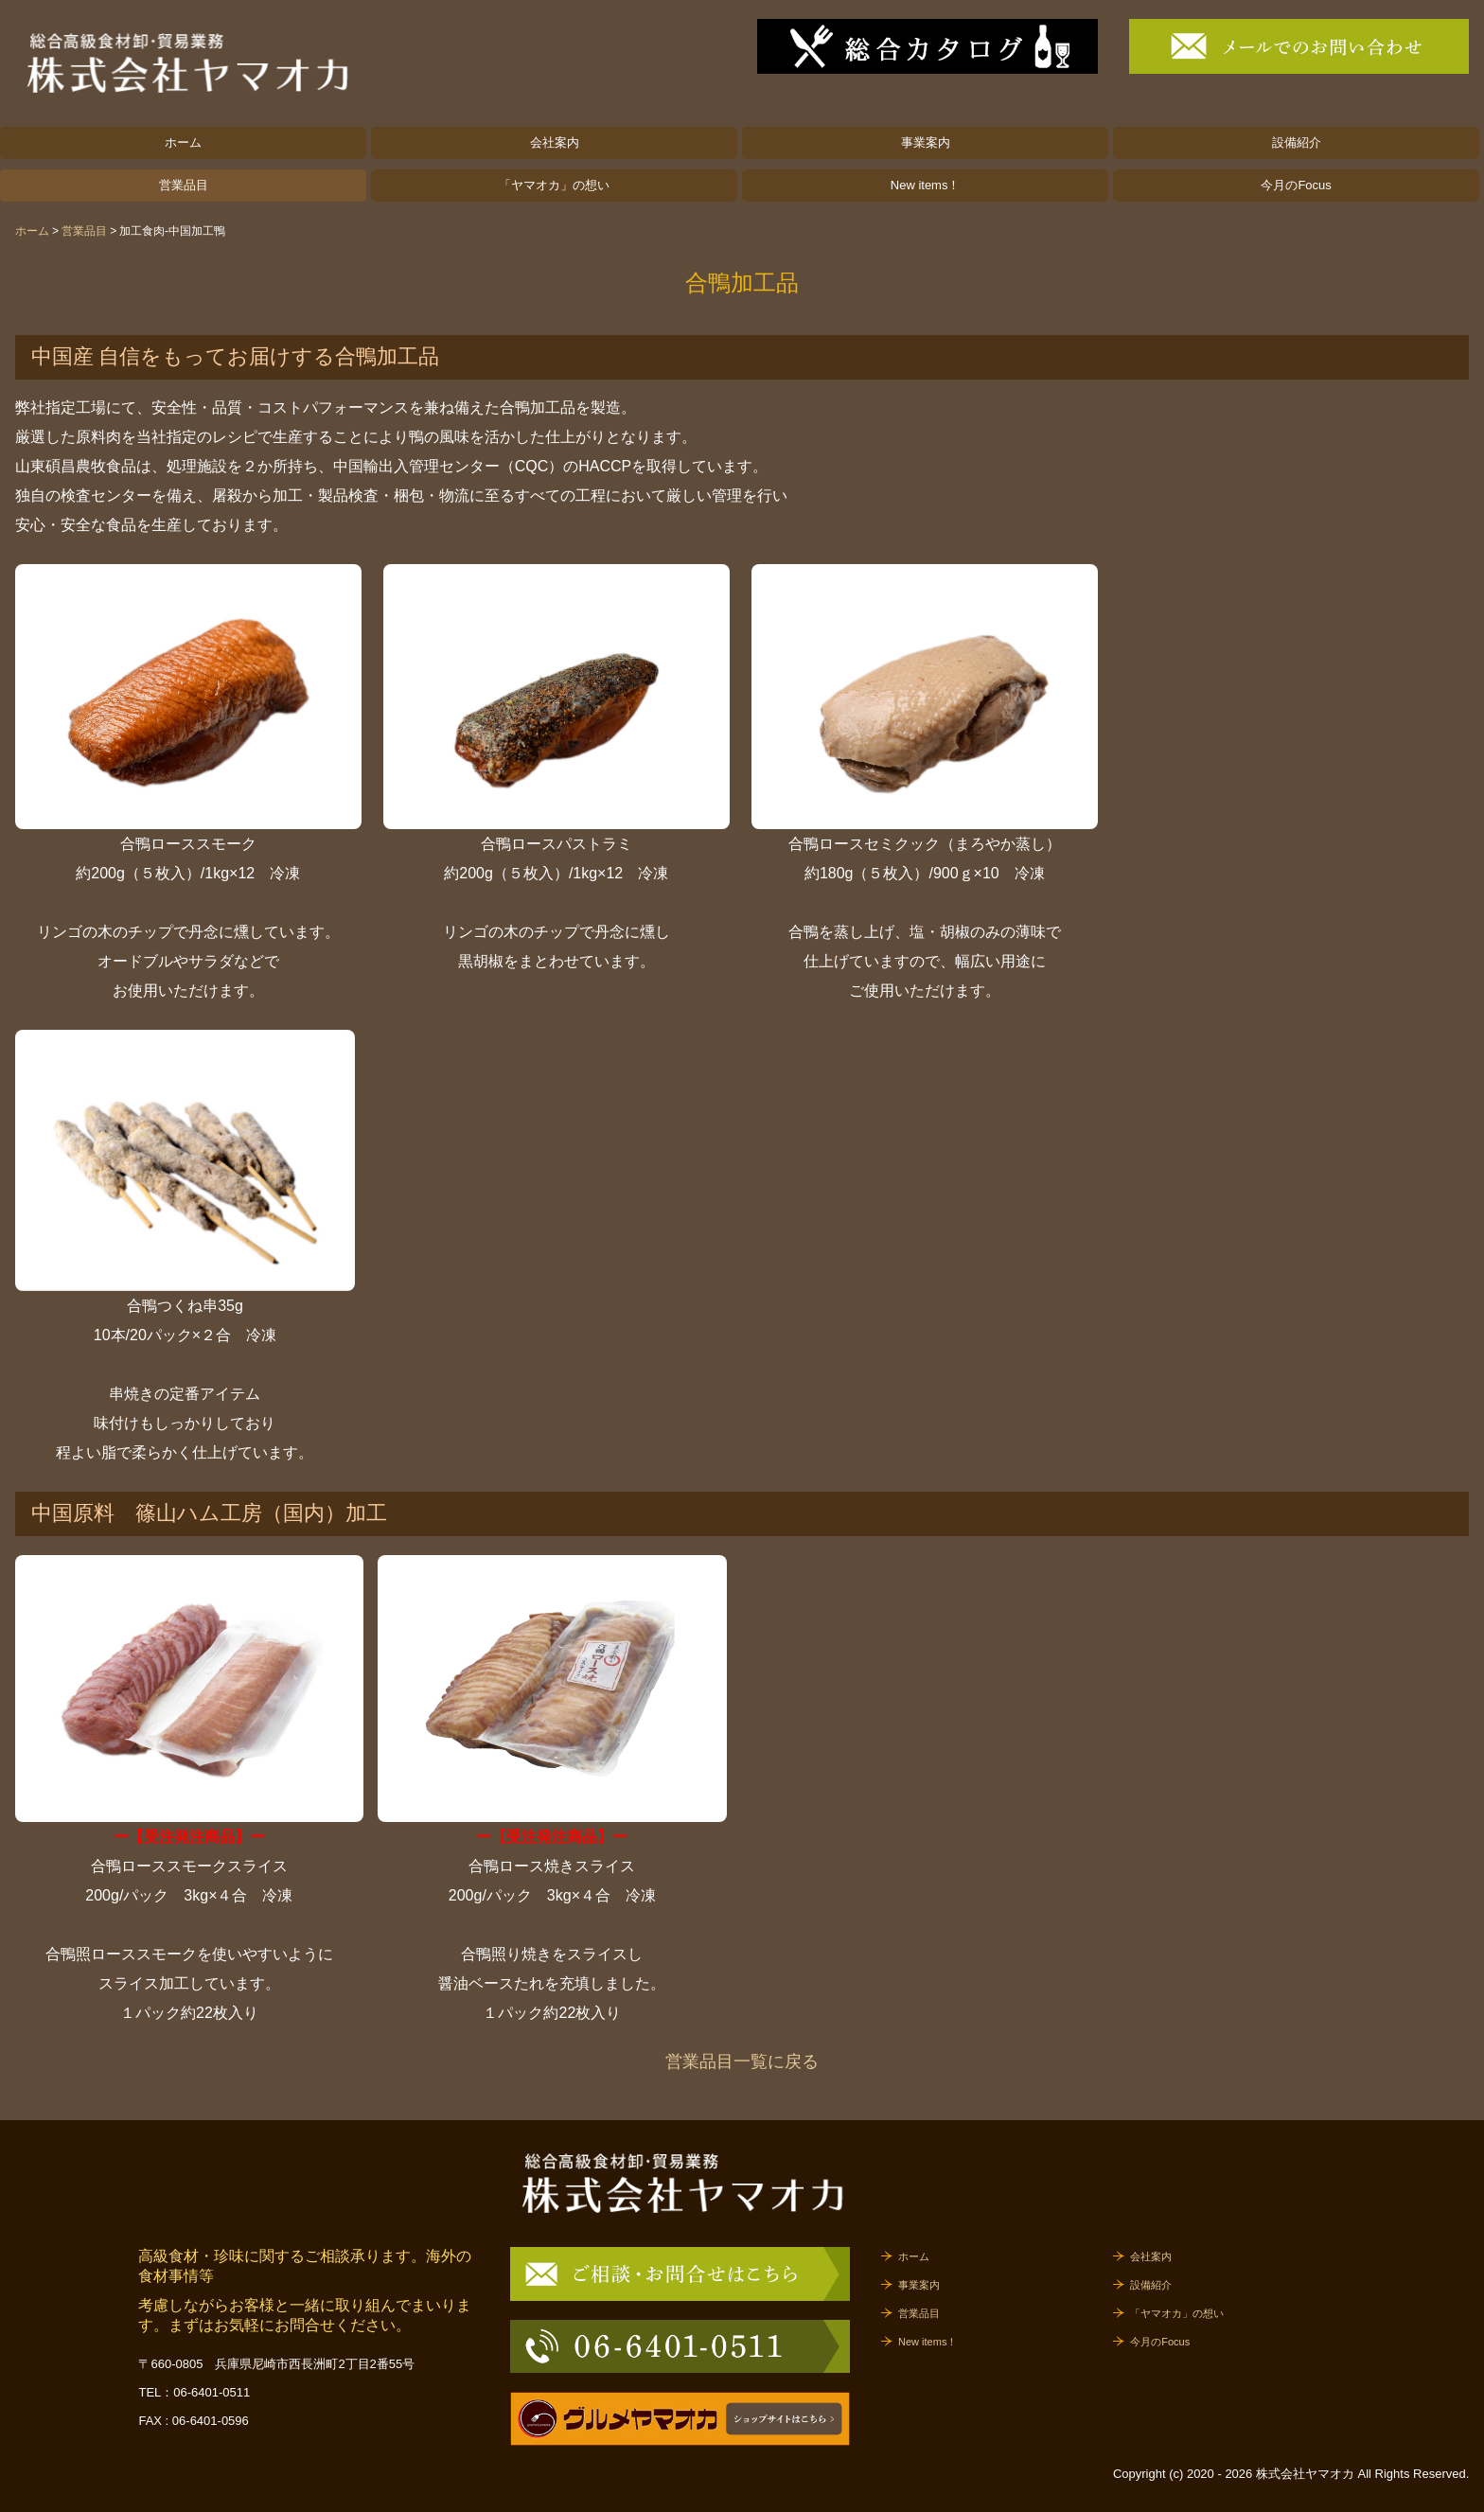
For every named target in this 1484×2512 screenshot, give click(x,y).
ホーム (183, 142)
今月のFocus (1296, 185)
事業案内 (925, 142)
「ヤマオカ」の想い (554, 185)
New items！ (926, 185)
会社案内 (554, 142)
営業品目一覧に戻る (742, 2061)
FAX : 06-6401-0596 (193, 2421)
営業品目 (183, 185)
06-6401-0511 (211, 2392)
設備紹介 (1296, 142)
